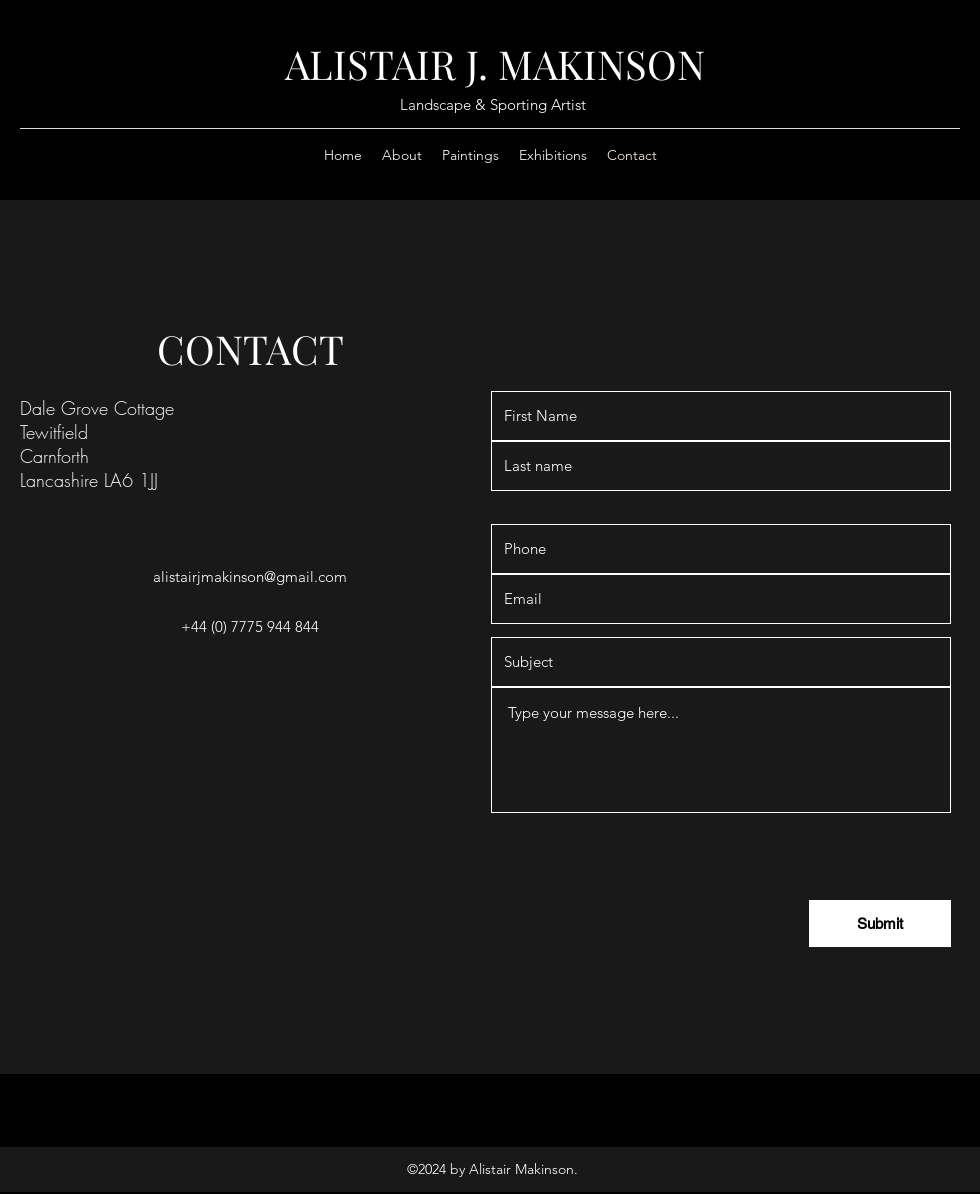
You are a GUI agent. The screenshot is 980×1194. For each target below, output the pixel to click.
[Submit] (880, 923)
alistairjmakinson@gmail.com (250, 576)
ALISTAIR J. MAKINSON (495, 63)
